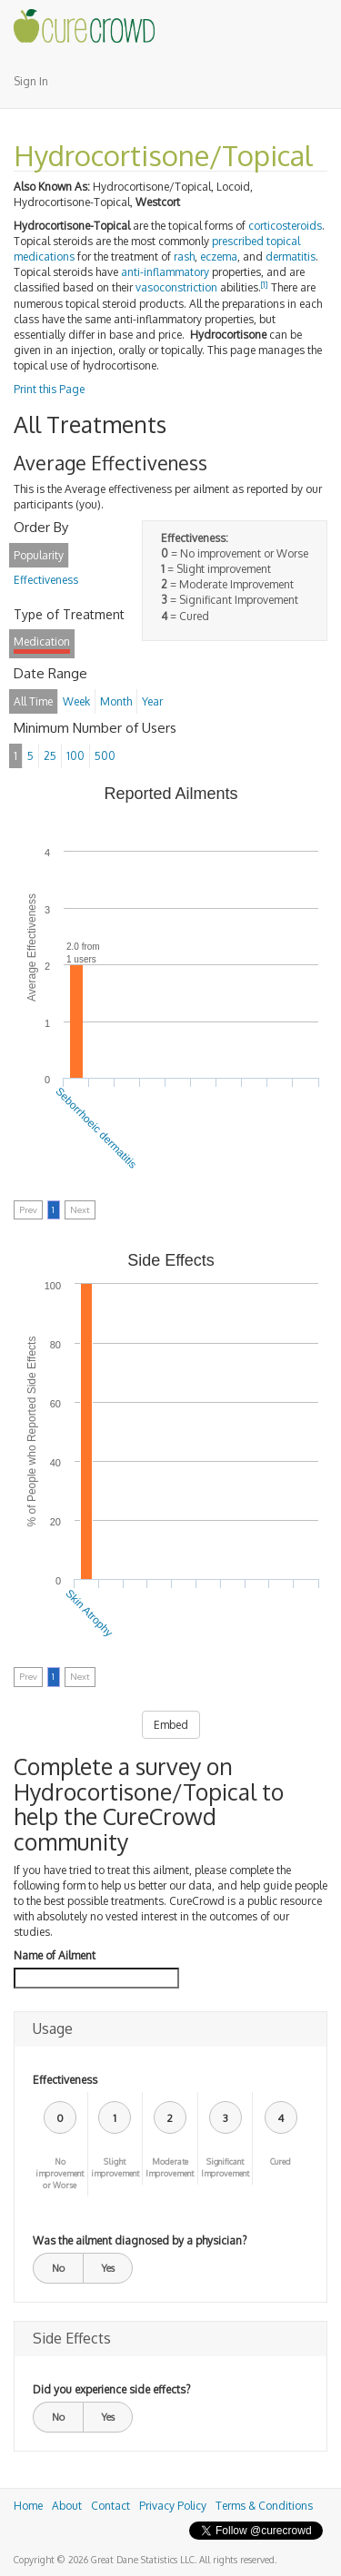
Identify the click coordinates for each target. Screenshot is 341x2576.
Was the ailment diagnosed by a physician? (139, 2240)
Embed (171, 1725)
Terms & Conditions (264, 2505)
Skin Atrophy (90, 1612)
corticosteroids (285, 225)
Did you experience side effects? (111, 2389)
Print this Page (49, 389)
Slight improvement (115, 2167)
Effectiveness (65, 2080)
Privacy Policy (172, 2505)
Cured (280, 2161)
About (67, 2505)
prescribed (238, 241)
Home (28, 2505)
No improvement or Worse (59, 2173)
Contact (110, 2505)
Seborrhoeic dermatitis (96, 1128)
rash (184, 256)
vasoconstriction (176, 287)
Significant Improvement (225, 2167)
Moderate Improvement (169, 2167)
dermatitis (291, 256)
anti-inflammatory (165, 272)
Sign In (31, 81)
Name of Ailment (54, 1955)
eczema (218, 256)
